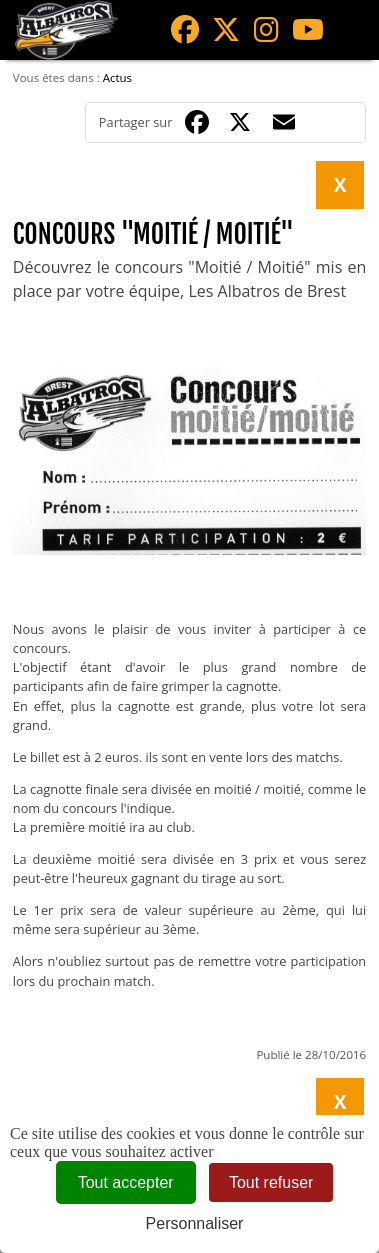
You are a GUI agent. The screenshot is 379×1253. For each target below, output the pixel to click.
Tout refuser (271, 1182)
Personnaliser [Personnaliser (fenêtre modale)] (195, 1223)
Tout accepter (126, 1182)
